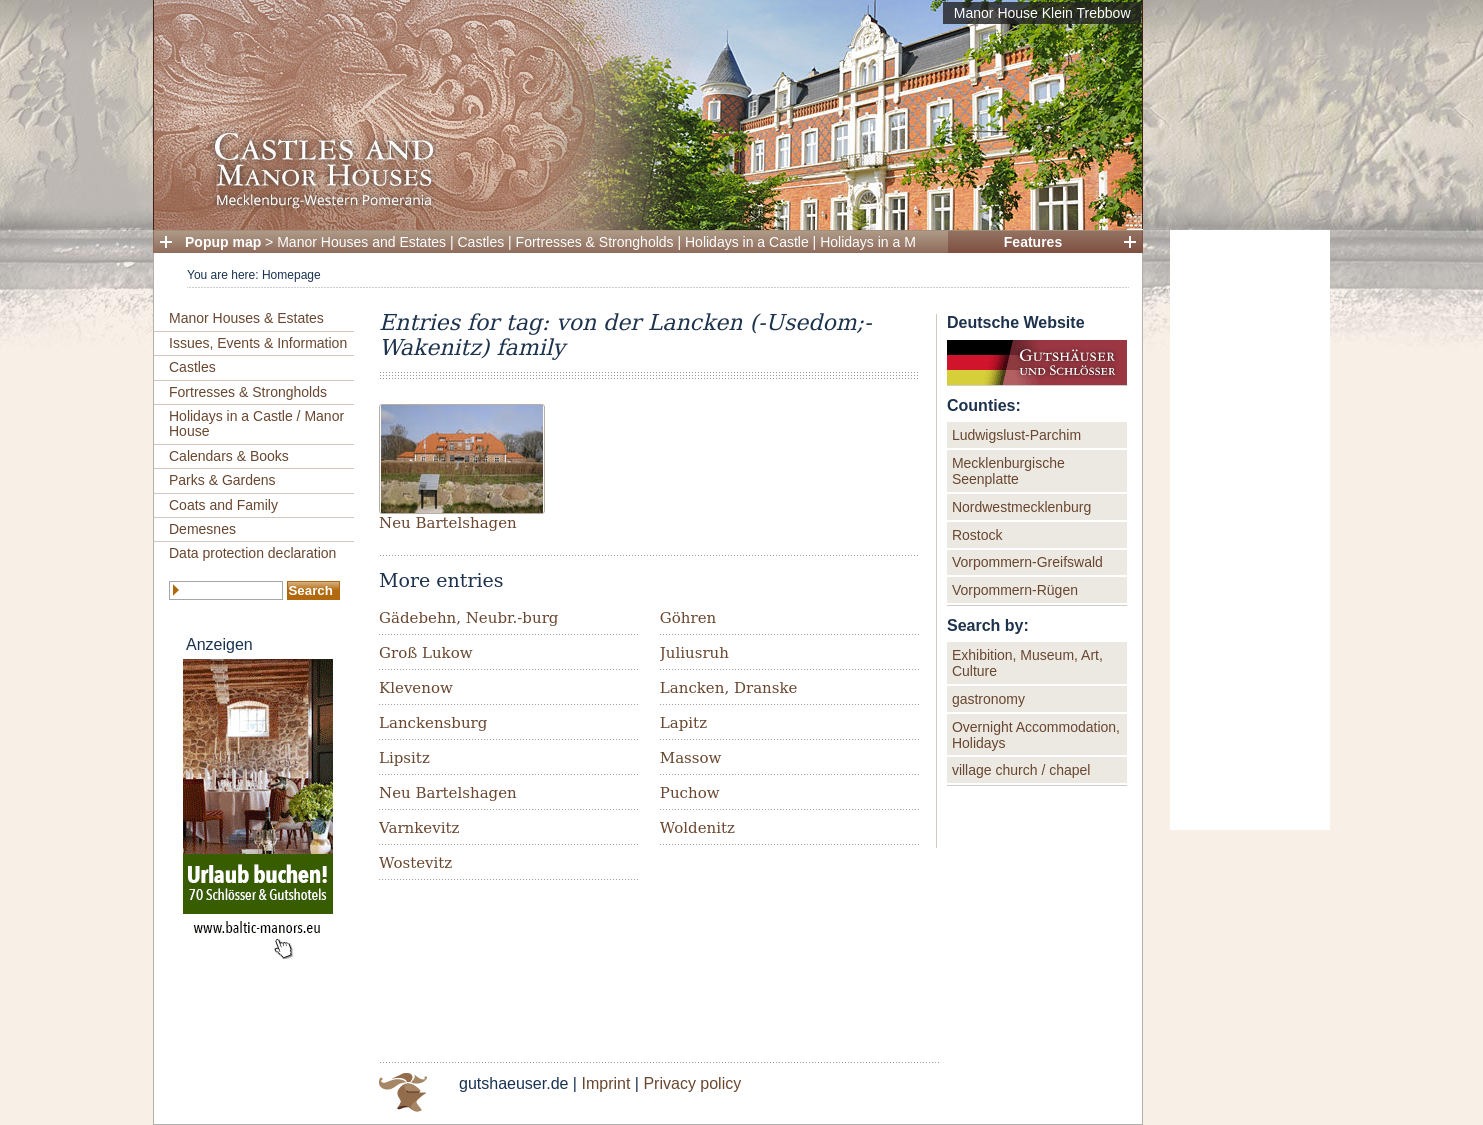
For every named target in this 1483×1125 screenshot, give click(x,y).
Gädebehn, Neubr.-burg (468, 618)
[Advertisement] (1250, 530)
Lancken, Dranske (729, 688)
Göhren (688, 618)
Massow (691, 758)
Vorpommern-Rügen (1015, 590)
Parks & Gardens (222, 480)
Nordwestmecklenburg (1021, 507)
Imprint (605, 1083)
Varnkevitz (419, 828)
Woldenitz (697, 828)
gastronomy (988, 699)
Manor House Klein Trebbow (1042, 13)
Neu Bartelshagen (448, 523)
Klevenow (416, 688)
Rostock (977, 535)
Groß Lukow (426, 653)
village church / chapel (1021, 770)
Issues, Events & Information (258, 343)
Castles (481, 242)
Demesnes (202, 529)
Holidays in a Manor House (904, 242)
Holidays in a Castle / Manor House (256, 423)
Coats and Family (223, 505)
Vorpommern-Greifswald (1027, 562)
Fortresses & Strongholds (595, 242)
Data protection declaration (252, 553)
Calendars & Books (229, 456)
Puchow (690, 793)
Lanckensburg (433, 723)
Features (1033, 242)
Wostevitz (415, 863)
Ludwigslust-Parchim (1016, 435)
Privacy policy (692, 1083)
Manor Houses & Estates (246, 318)
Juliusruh (694, 653)
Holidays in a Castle (747, 242)
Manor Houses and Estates (361, 242)
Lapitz (683, 723)
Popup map (223, 242)
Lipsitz (404, 758)
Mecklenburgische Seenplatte (1008, 471)
